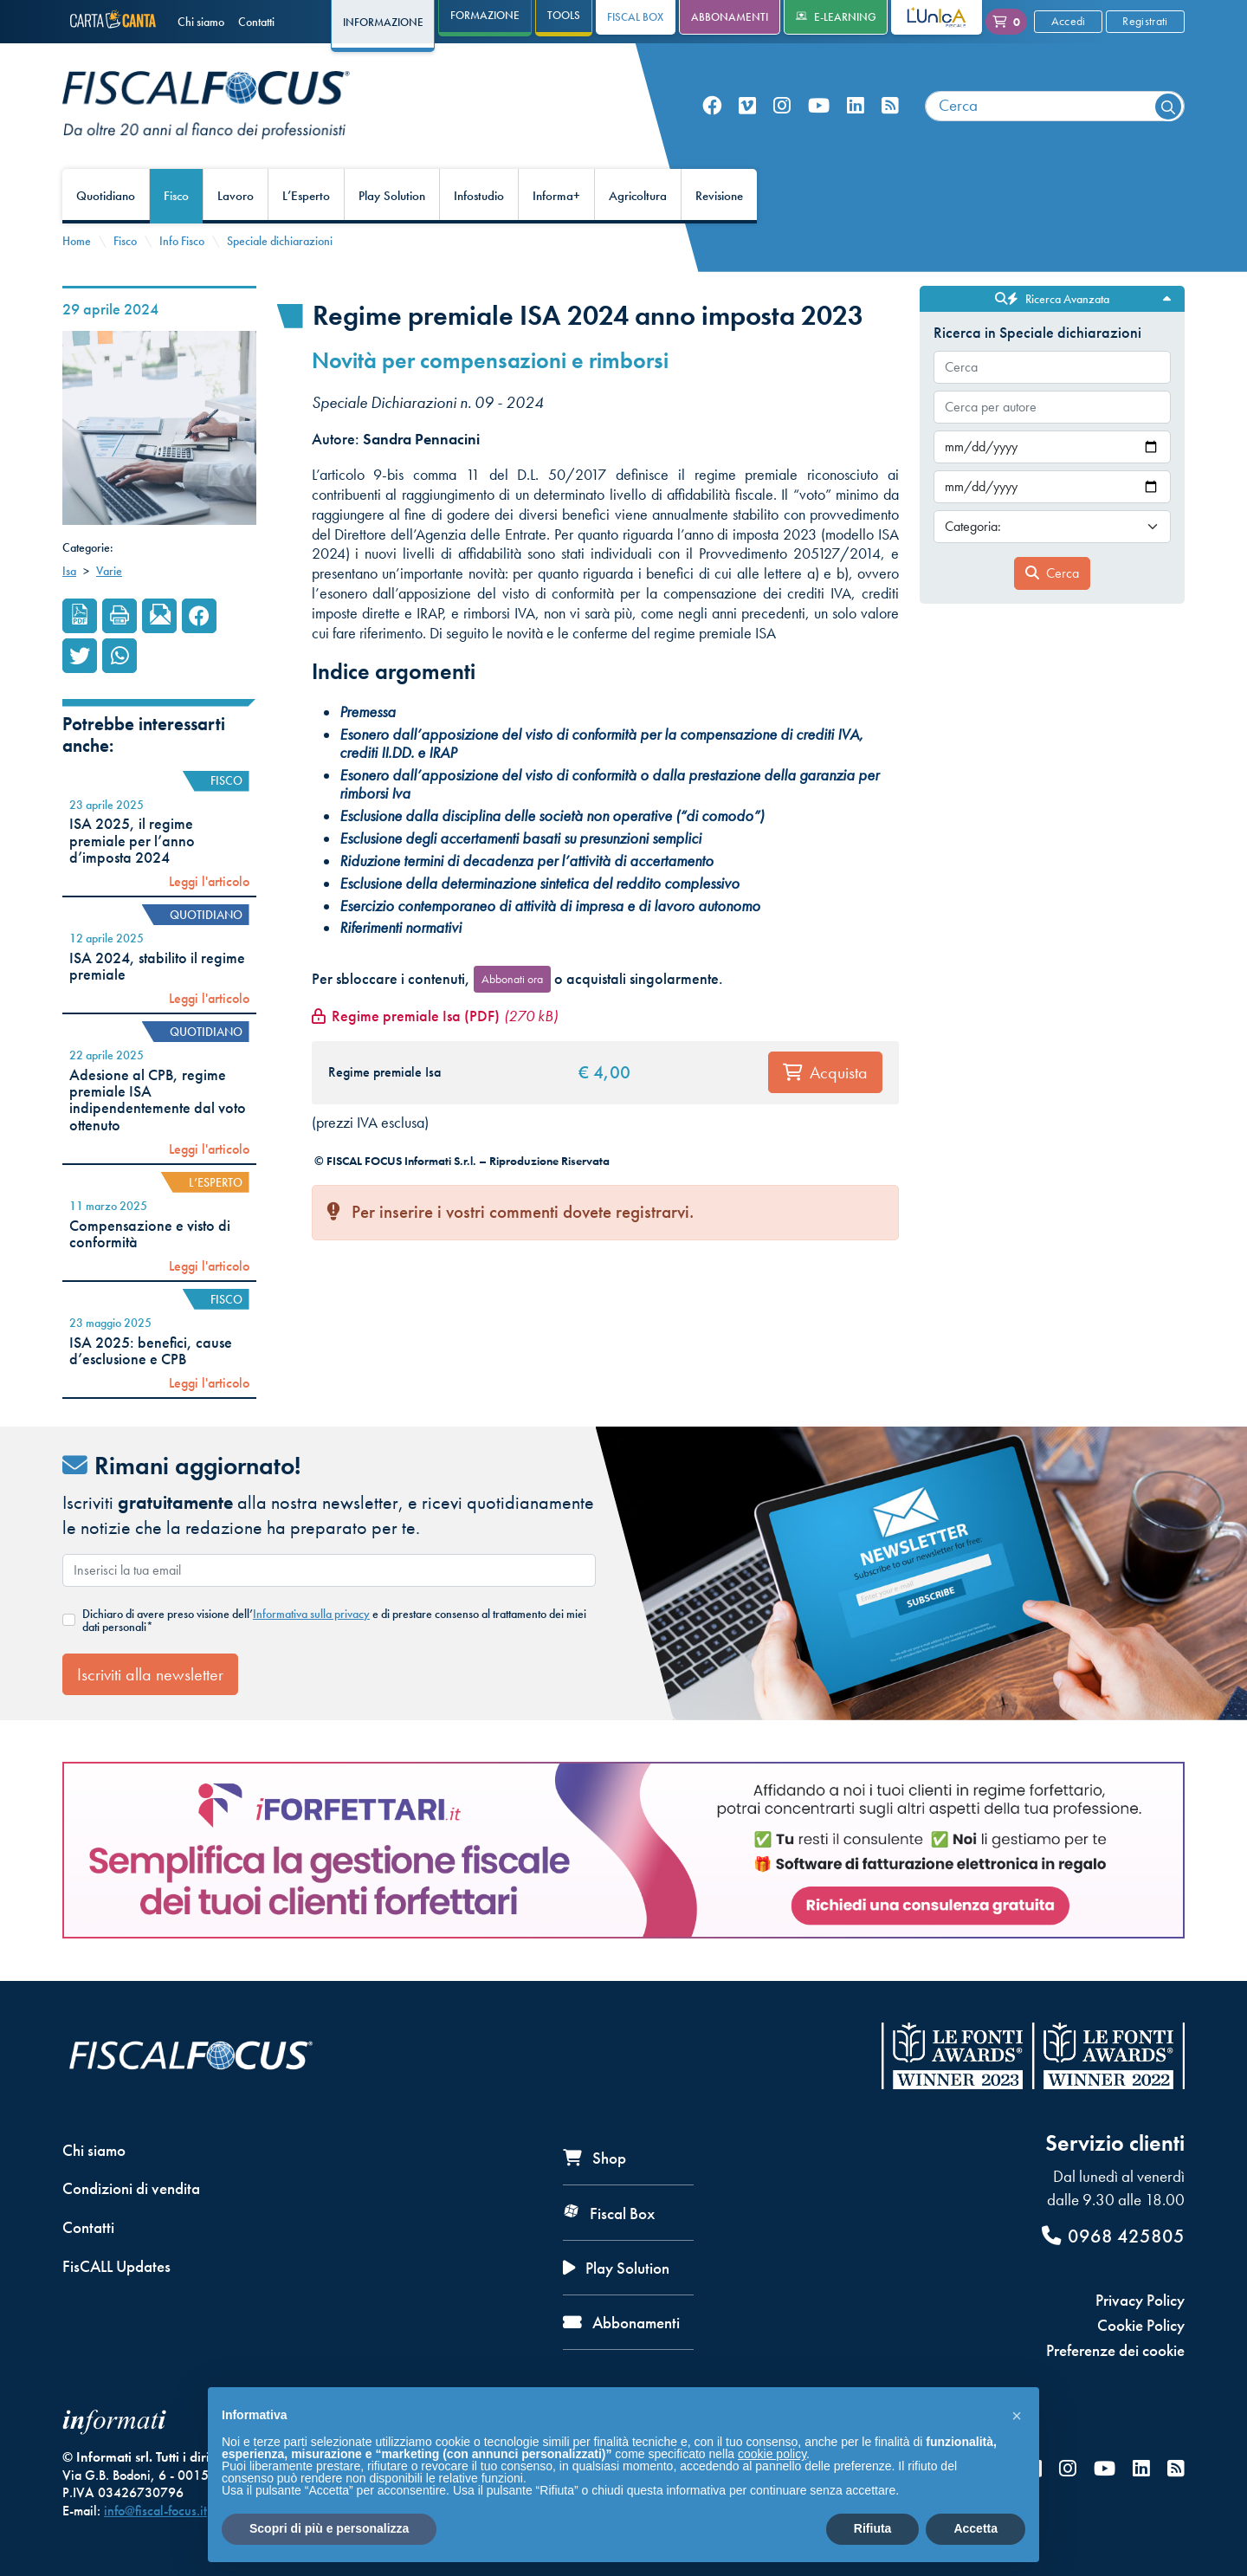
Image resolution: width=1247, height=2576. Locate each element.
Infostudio (479, 195)
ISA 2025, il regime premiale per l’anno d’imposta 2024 (132, 840)
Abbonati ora (512, 979)
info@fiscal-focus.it (155, 2511)
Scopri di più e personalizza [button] (329, 2528)
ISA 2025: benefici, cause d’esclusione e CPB (150, 1351)
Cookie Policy (1141, 2325)
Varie (109, 571)
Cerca (1052, 573)
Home (76, 241)
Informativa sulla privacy (311, 1613)
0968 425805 (1113, 2236)
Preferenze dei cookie (1115, 2350)
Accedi (1068, 21)
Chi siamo (201, 21)
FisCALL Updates (116, 2266)
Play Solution (392, 195)
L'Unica (923, 17)
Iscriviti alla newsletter (150, 1674)
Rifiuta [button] (873, 2528)
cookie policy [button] (772, 2454)
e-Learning (836, 17)
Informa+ (556, 195)
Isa (69, 571)
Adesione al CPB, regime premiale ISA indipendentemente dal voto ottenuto (157, 1100)
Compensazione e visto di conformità (149, 1234)
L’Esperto (306, 195)
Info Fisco (181, 241)
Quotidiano (105, 195)
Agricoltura (638, 195)
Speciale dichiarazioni (280, 241)
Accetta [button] (975, 2528)
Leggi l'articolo (209, 882)
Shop (594, 2158)
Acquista (825, 1072)
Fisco (176, 195)
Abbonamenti (729, 17)
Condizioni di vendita (131, 2188)
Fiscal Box (635, 17)
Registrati (1144, 21)
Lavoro (235, 195)
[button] (1017, 2415)
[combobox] (1055, 106)
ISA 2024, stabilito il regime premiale (157, 966)
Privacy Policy (1140, 2300)
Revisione (719, 195)
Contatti (256, 21)
